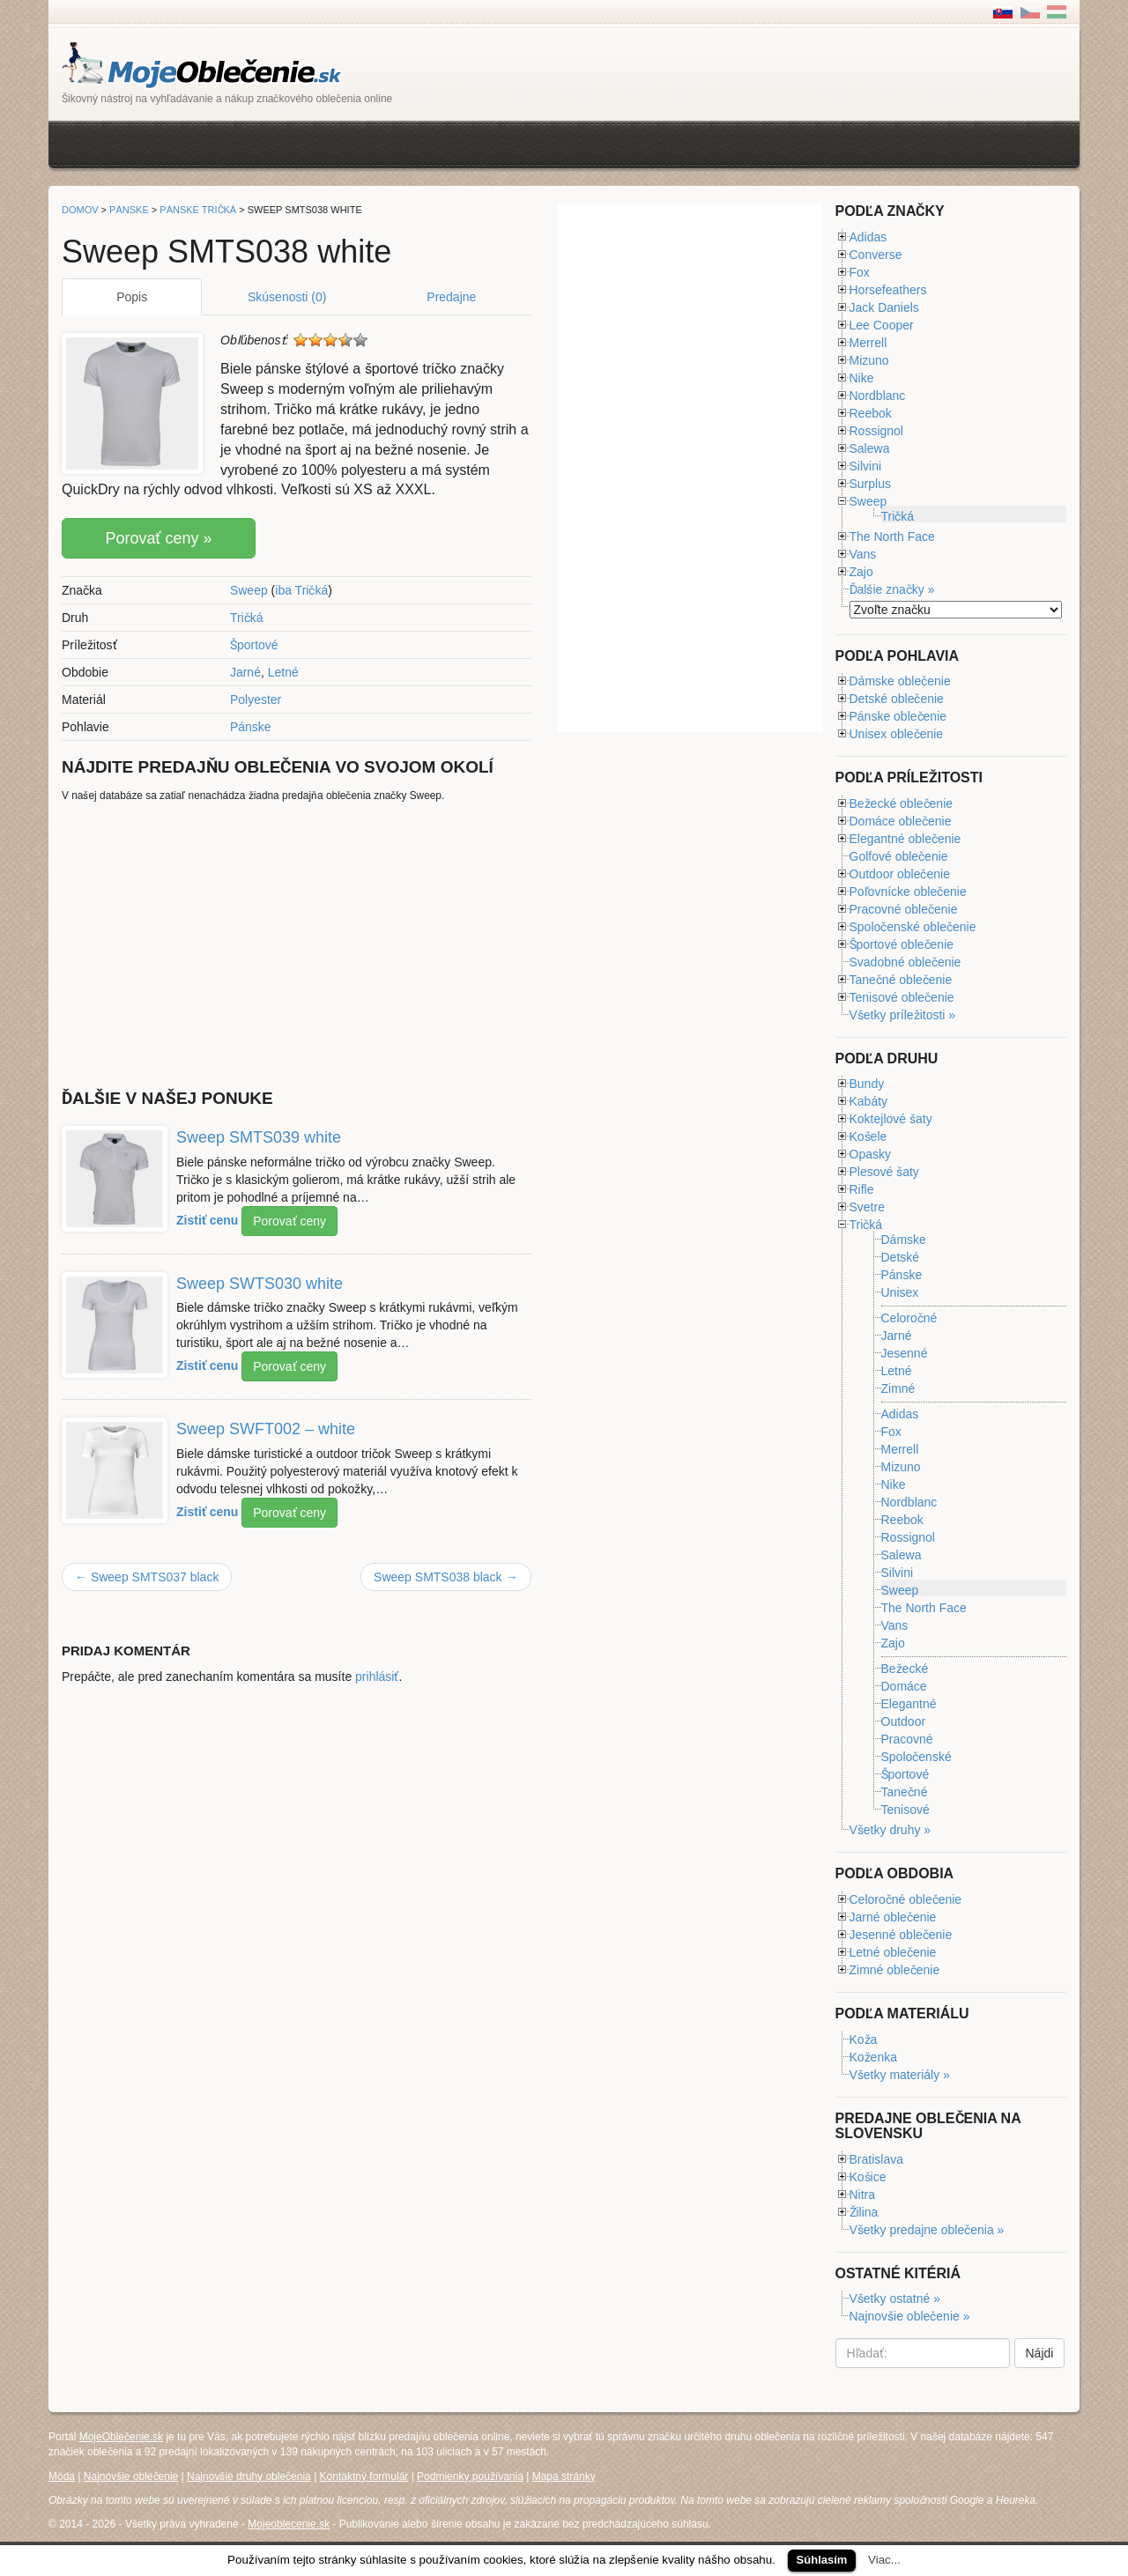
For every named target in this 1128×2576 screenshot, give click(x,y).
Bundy (867, 1083)
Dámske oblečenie (900, 681)
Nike (862, 378)
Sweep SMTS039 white (258, 1137)
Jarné (245, 672)
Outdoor (903, 1721)
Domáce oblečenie (901, 821)
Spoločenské (916, 1757)
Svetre (867, 1207)
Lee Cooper (882, 325)
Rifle (862, 1189)
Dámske (903, 1239)
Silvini (866, 466)
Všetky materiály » (900, 2075)
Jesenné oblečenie (901, 1934)
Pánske (250, 727)
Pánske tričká (198, 210)
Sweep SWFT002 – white (265, 1428)
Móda (61, 2476)
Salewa (870, 448)
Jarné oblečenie (893, 1917)
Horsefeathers (888, 290)
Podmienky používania (470, 2476)
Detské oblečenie (897, 698)
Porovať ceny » (158, 538)
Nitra (863, 2194)
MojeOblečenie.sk (121, 2437)
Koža (864, 2039)
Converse (876, 254)
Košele (868, 1136)
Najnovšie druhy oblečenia (249, 2476)
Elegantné (909, 1704)
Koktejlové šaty (891, 1119)
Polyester (255, 699)
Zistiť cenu (207, 1219)
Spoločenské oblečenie (913, 927)
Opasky (870, 1154)
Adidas (868, 237)
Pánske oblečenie (898, 716)
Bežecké (905, 1668)
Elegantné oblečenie (905, 839)
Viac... (884, 2559)
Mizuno (869, 360)
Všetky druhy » (890, 1830)
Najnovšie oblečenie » (910, 2316)
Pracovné (907, 1739)
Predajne (451, 297)
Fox (860, 272)
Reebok (871, 413)
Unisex (900, 1292)
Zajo (861, 572)
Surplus (870, 483)
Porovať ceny (289, 1221)
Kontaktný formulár (364, 2476)
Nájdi (1040, 2353)
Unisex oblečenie (897, 734)
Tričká (246, 618)
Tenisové (905, 1809)
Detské (900, 1257)
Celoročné (909, 1318)
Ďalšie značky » (892, 589)
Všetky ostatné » (895, 2298)
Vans (863, 554)
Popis (131, 297)
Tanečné (904, 1792)
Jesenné (904, 1353)
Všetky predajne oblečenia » (927, 2230)
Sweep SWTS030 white (259, 1283)
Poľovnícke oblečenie (908, 891)
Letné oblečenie (893, 1952)
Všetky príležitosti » (903, 1015)
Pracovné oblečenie (904, 909)
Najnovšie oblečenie (131, 2476)
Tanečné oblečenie (901, 979)
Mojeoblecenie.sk (289, 2524)
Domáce (904, 1686)
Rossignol (876, 431)
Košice (868, 2177)
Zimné (898, 1388)
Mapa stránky (564, 2476)
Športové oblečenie (902, 944)
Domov (80, 210)
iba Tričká (301, 590)
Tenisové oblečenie (902, 997)
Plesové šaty (884, 1172)
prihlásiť (376, 1676)
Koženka (873, 2057)
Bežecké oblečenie (902, 803)
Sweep (249, 590)
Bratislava (876, 2159)
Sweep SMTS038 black (445, 1577)
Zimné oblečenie (895, 1970)
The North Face (892, 536)
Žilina (864, 2212)
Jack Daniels (884, 307)
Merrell (868, 343)
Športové (254, 645)
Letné (283, 672)
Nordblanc (878, 395)
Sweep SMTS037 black (147, 1577)
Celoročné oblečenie (906, 1899)
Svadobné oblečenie (905, 962)
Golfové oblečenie (899, 856)
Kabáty (869, 1101)
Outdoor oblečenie (900, 874)
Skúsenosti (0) (287, 297)
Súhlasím (822, 2559)
